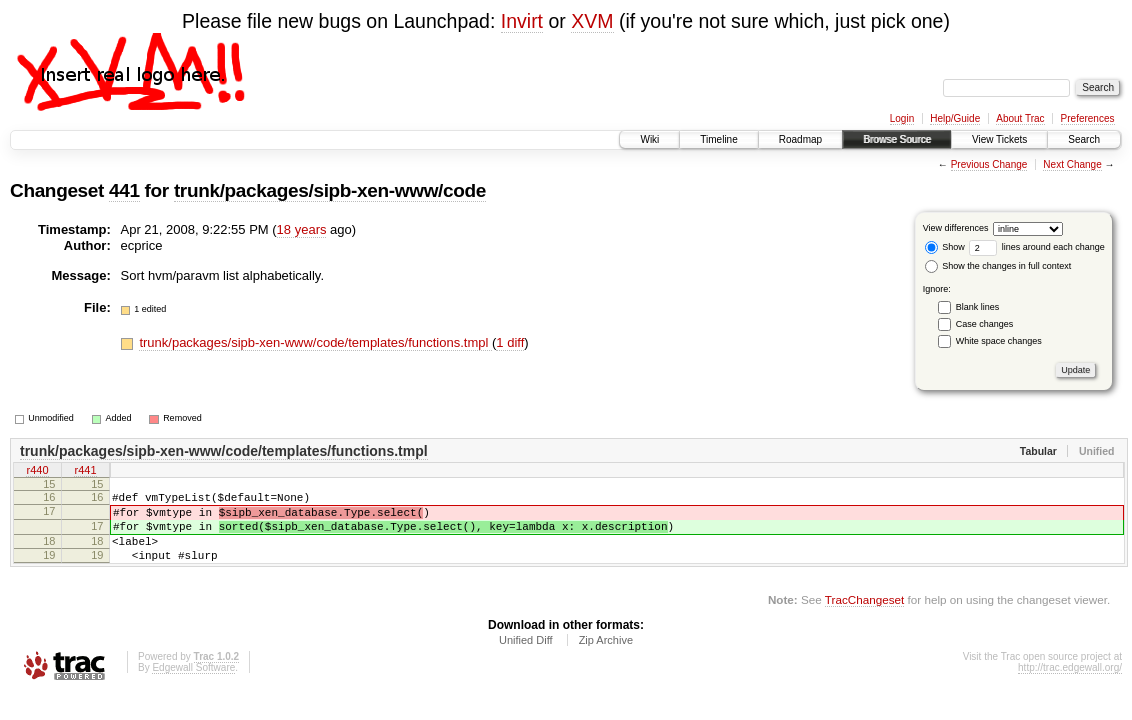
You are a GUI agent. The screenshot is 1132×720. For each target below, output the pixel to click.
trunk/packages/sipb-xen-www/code (330, 190)
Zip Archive (606, 658)
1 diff (510, 342)
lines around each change (1037, 247)
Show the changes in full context (998, 266)
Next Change (1072, 164)
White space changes (999, 341)
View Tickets (999, 139)
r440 (37, 472)
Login (902, 118)
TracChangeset (864, 617)
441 (124, 190)
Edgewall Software (193, 685)
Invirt (522, 21)
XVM (592, 21)
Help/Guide (955, 118)
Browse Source (897, 139)
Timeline (718, 139)
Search (1084, 139)
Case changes (985, 324)
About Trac (1020, 118)
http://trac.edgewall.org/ (1070, 685)
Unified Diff (526, 658)
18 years (302, 229)
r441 (85, 472)
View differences (956, 228)
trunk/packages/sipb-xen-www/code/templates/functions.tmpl (315, 342)
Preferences (1088, 118)
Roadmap (800, 139)
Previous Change (989, 164)
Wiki (649, 139)
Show (945, 247)
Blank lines (978, 307)
